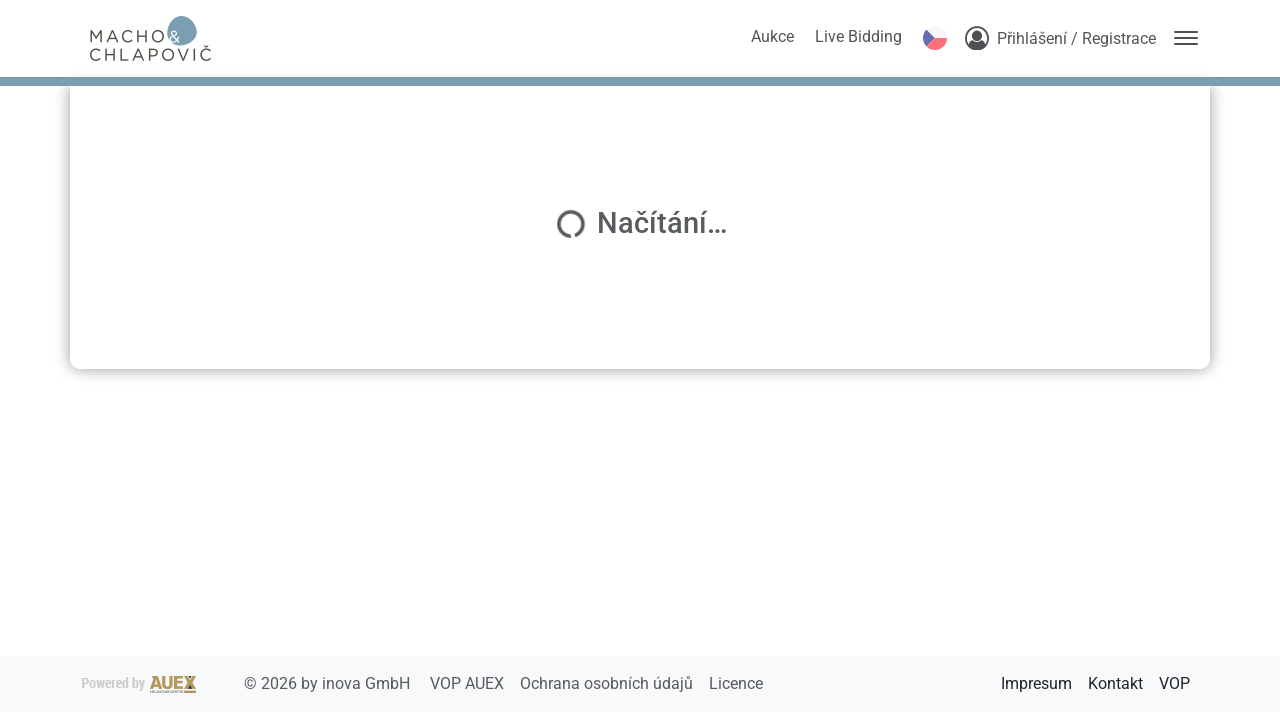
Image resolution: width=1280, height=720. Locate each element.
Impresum (1036, 683)
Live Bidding (858, 36)
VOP (1174, 683)
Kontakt (1115, 683)
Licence (736, 683)
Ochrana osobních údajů (608, 683)
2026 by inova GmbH (248, 683)
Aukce (772, 36)
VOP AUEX (469, 683)
